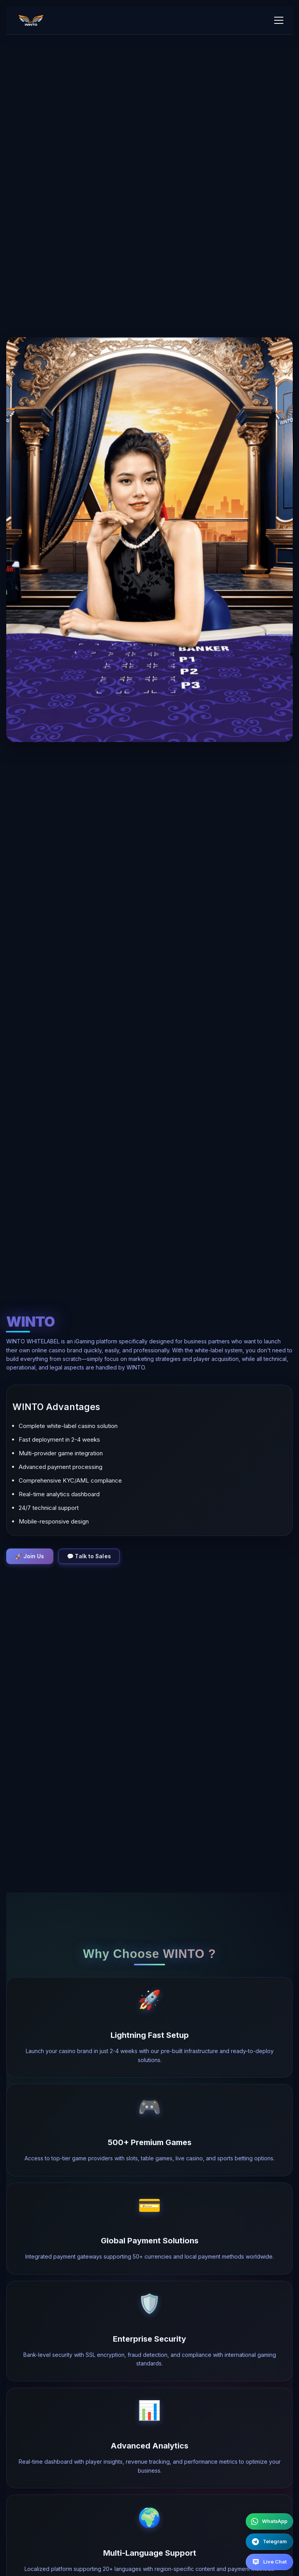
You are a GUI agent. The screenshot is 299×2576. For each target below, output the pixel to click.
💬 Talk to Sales (92, 1556)
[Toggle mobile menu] (279, 20)
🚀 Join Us (31, 1556)
